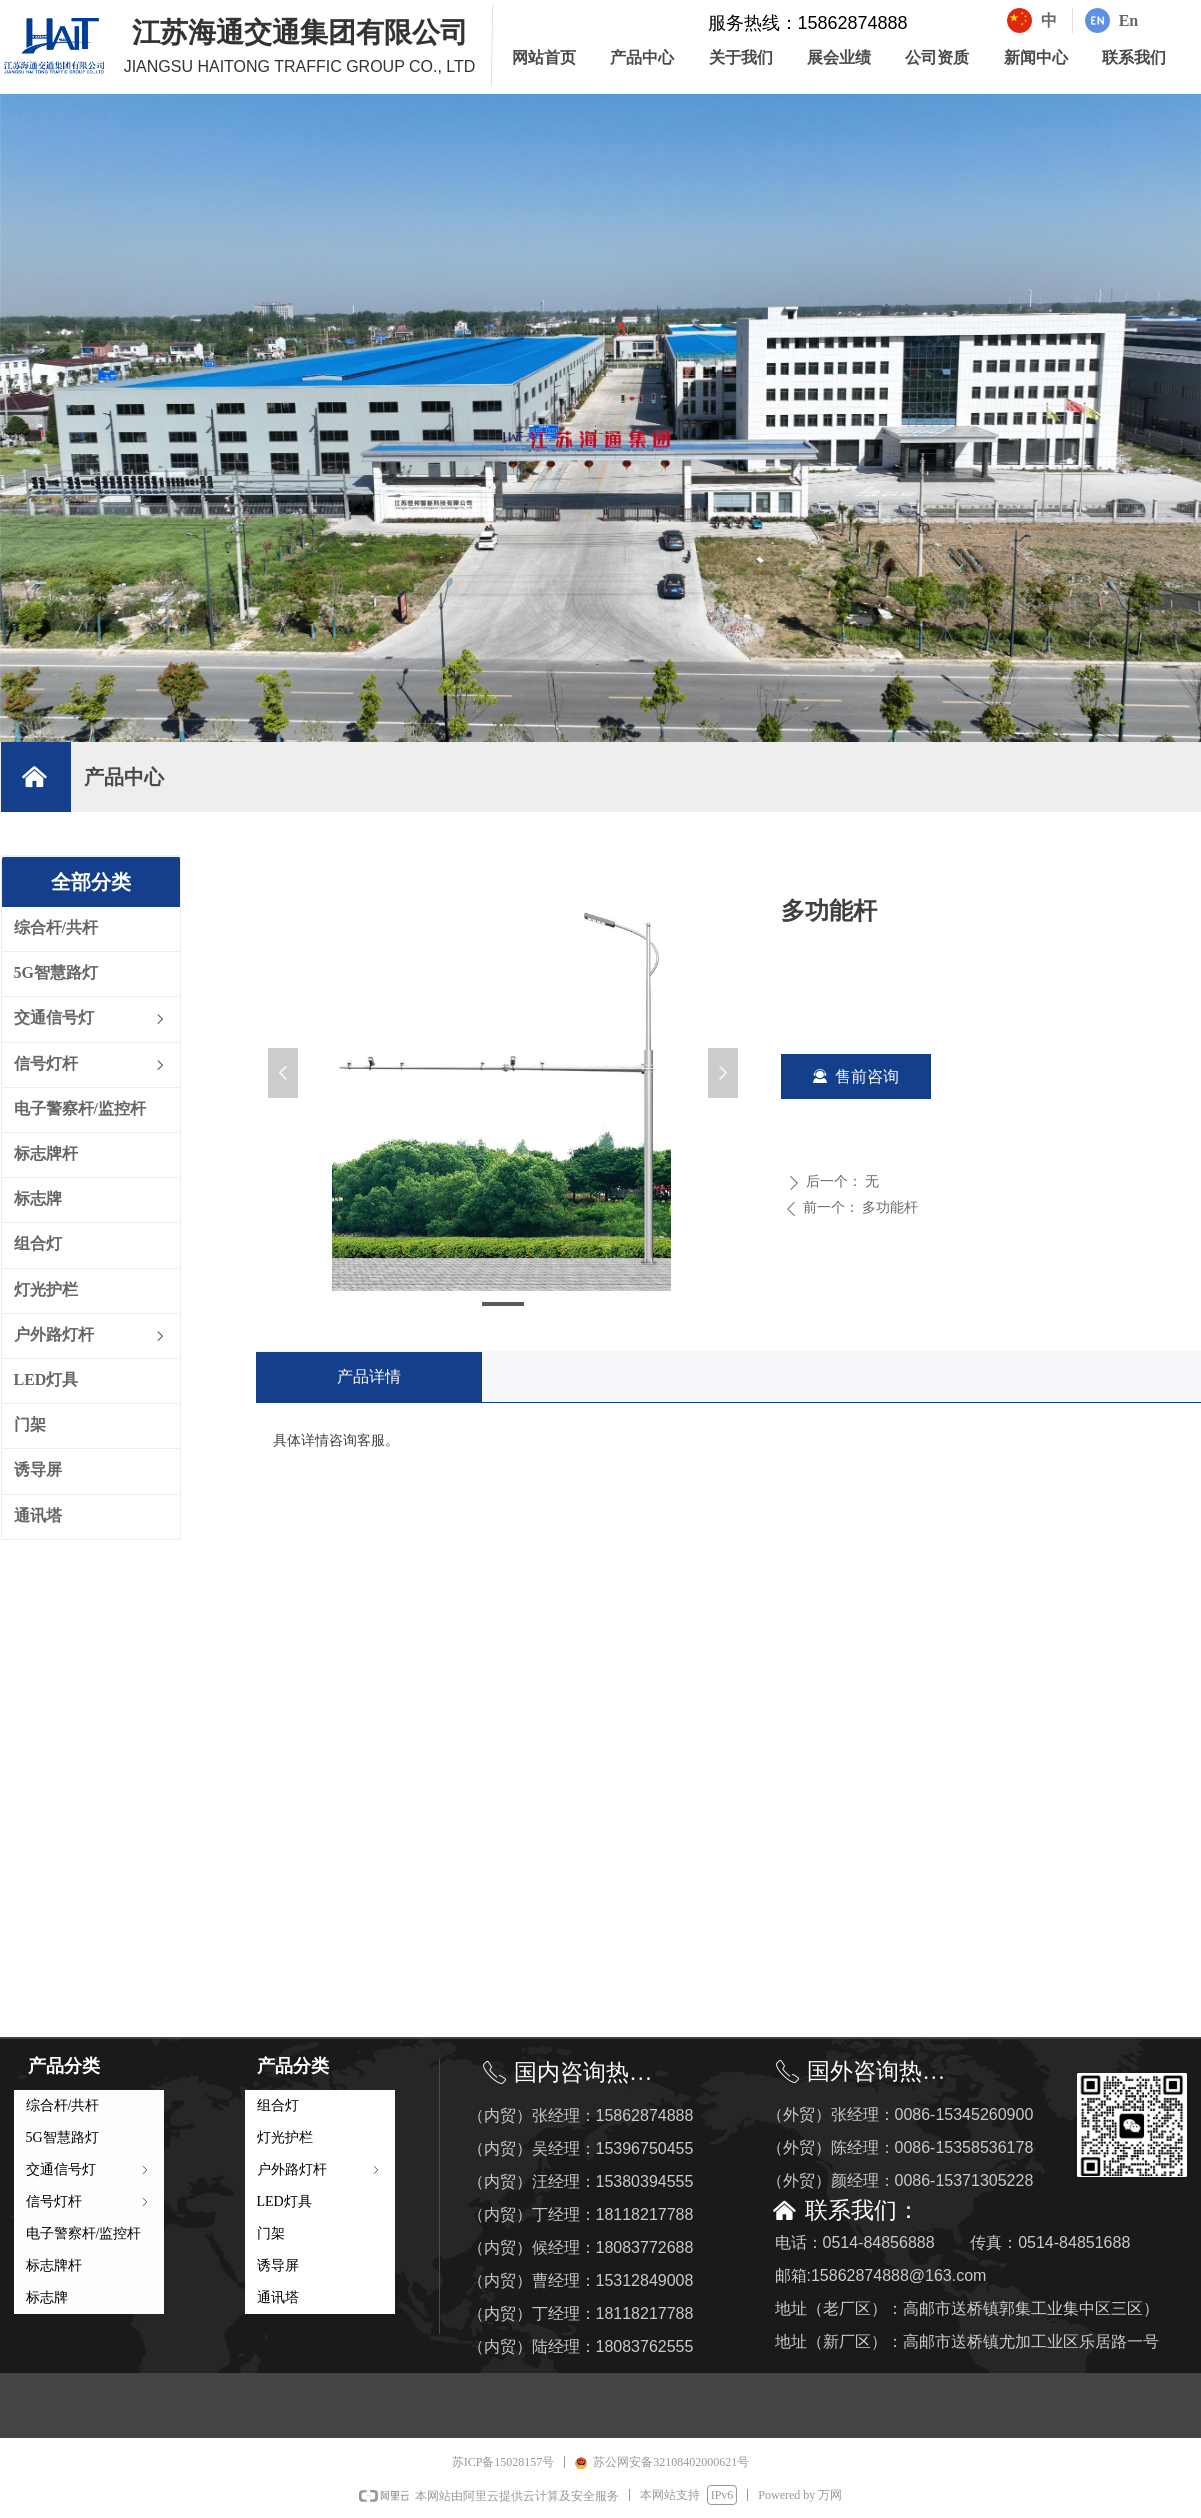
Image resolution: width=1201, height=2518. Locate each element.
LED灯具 (284, 2201)
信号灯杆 (89, 2201)
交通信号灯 (89, 2169)
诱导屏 (278, 2265)
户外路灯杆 (320, 2169)
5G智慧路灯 (62, 2137)
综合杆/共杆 (63, 2105)
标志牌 (47, 2297)
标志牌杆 (54, 2265)
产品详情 (369, 1376)
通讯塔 (278, 2297)
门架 (271, 2233)
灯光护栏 (285, 2137)
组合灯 (278, 2105)
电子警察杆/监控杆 (84, 2233)
